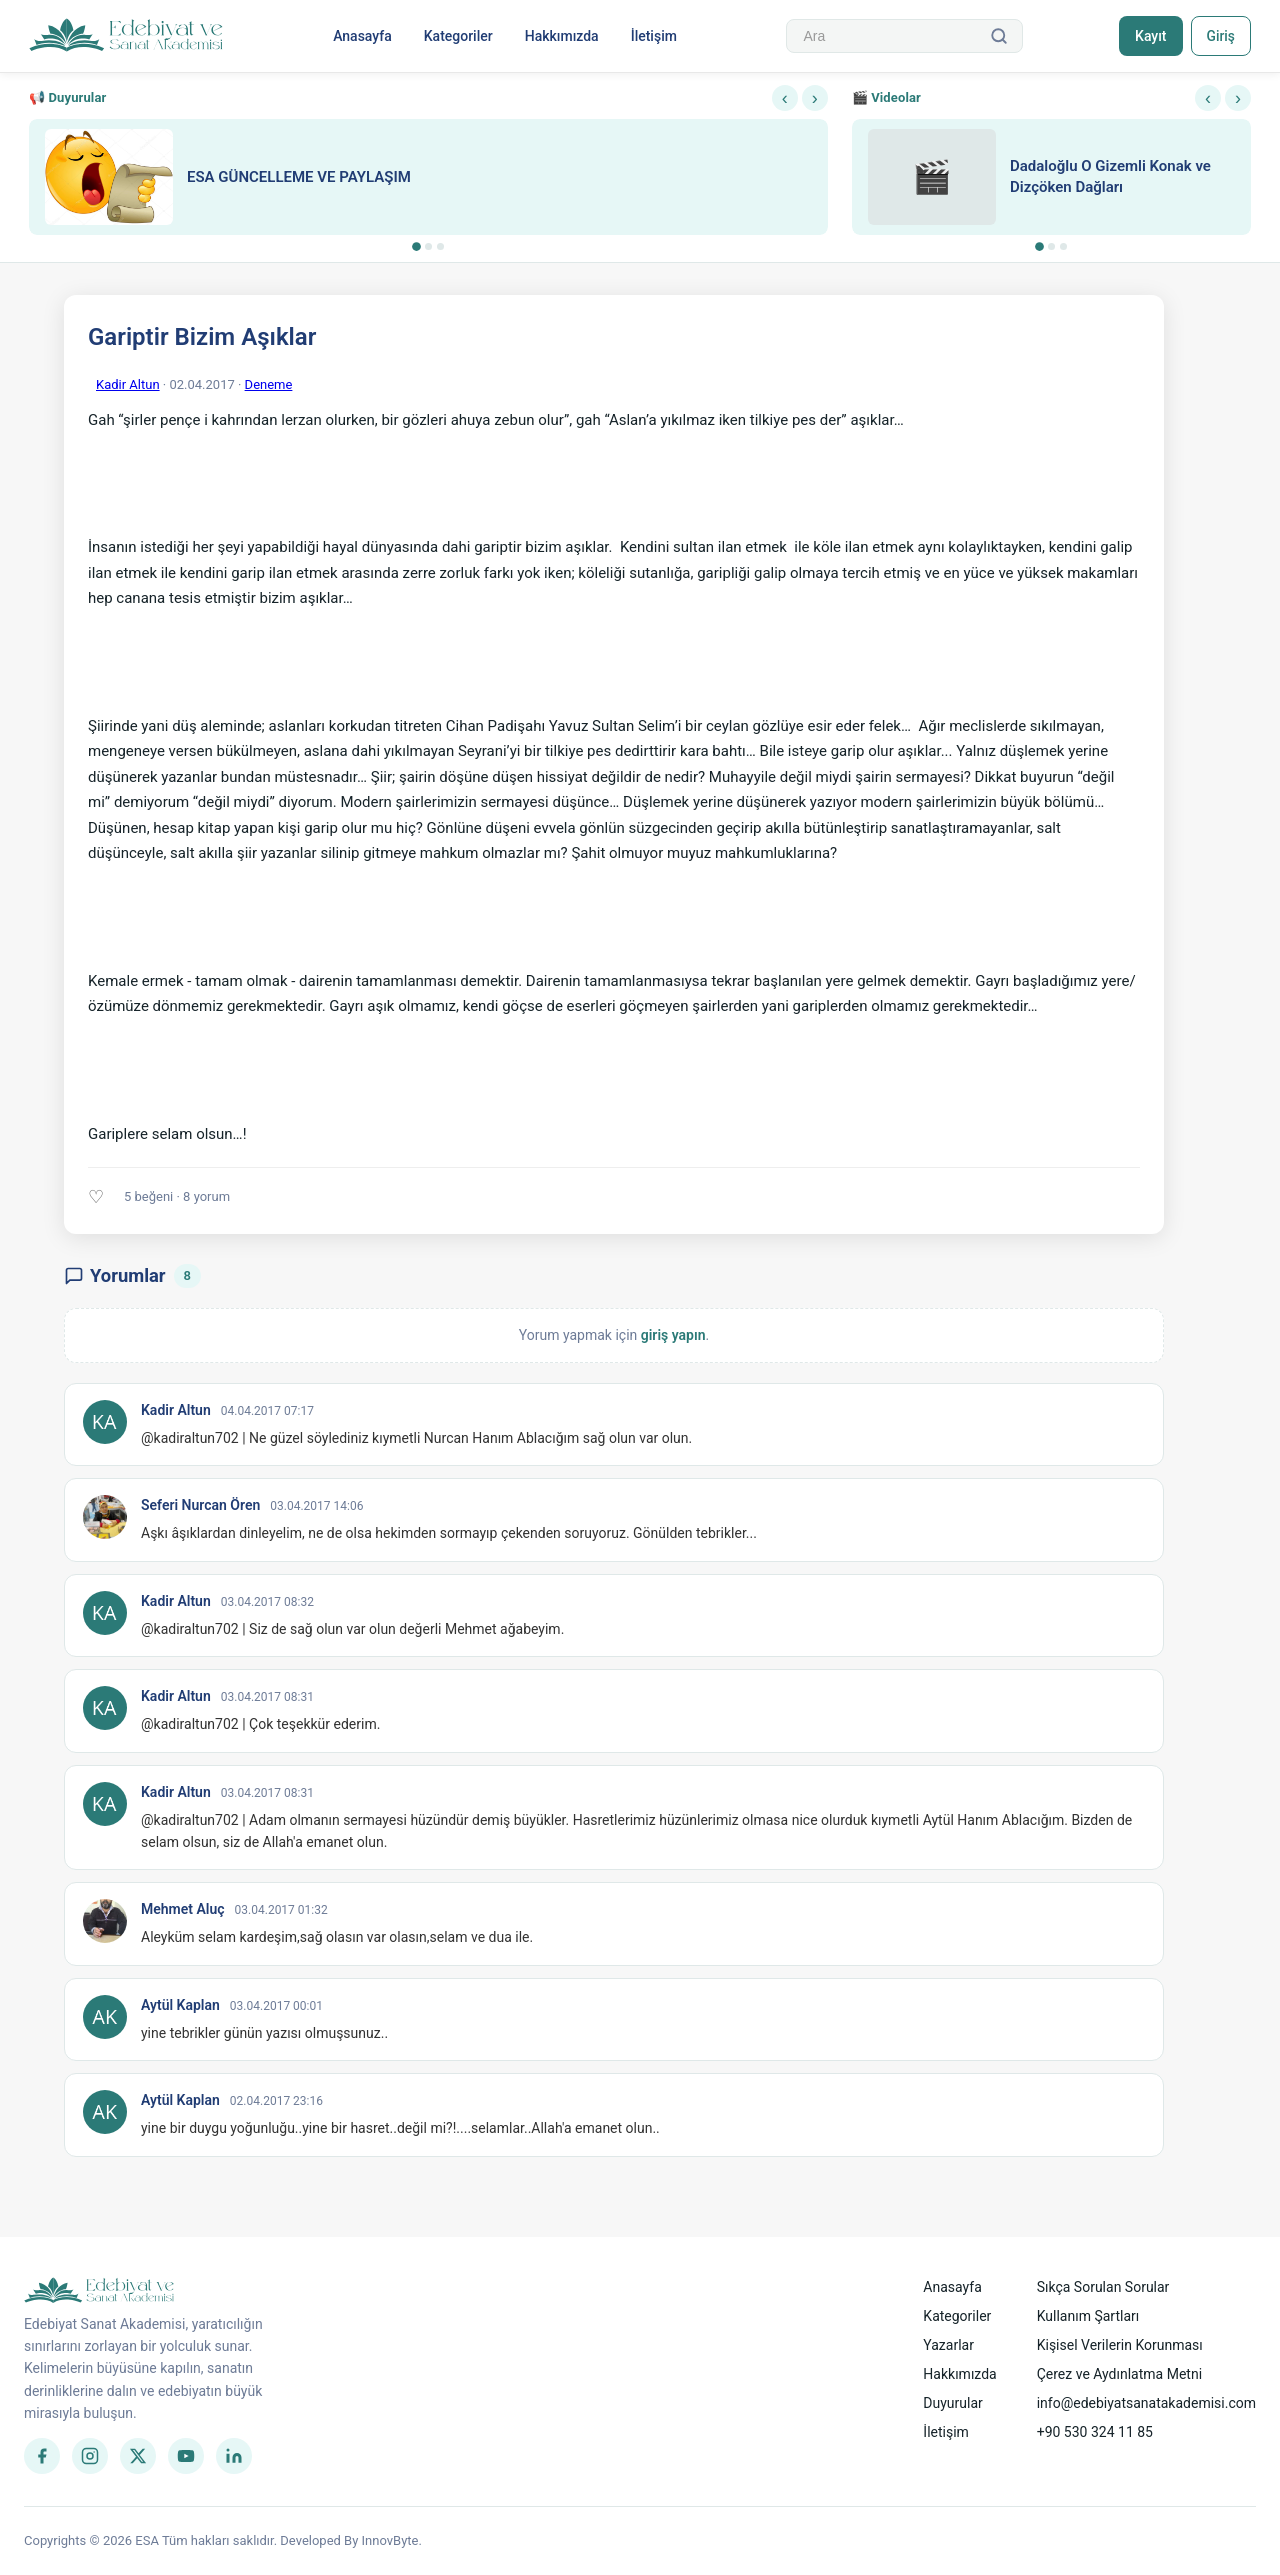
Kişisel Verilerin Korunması (1120, 2345)
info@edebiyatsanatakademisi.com (1146, 2403)
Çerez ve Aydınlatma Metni (1119, 2374)
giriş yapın (673, 1335)
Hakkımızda (561, 36)
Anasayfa (361, 36)
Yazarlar (948, 2345)
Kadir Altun (128, 384)
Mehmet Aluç (183, 1909)
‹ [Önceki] (785, 98)
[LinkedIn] (234, 2456)
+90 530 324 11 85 (1095, 2432)
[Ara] (998, 36)
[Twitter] (138, 2456)
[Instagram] (90, 2456)
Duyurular (952, 2403)
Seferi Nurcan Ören (200, 1505)
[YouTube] (186, 2456)
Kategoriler (457, 36)
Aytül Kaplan (180, 2005)
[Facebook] (42, 2456)
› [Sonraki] (815, 98)
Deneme (269, 384)
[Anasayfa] (126, 36)
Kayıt (1148, 36)
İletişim (653, 36)
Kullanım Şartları (1088, 2316)
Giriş (1219, 36)
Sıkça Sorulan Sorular (1103, 2287)
